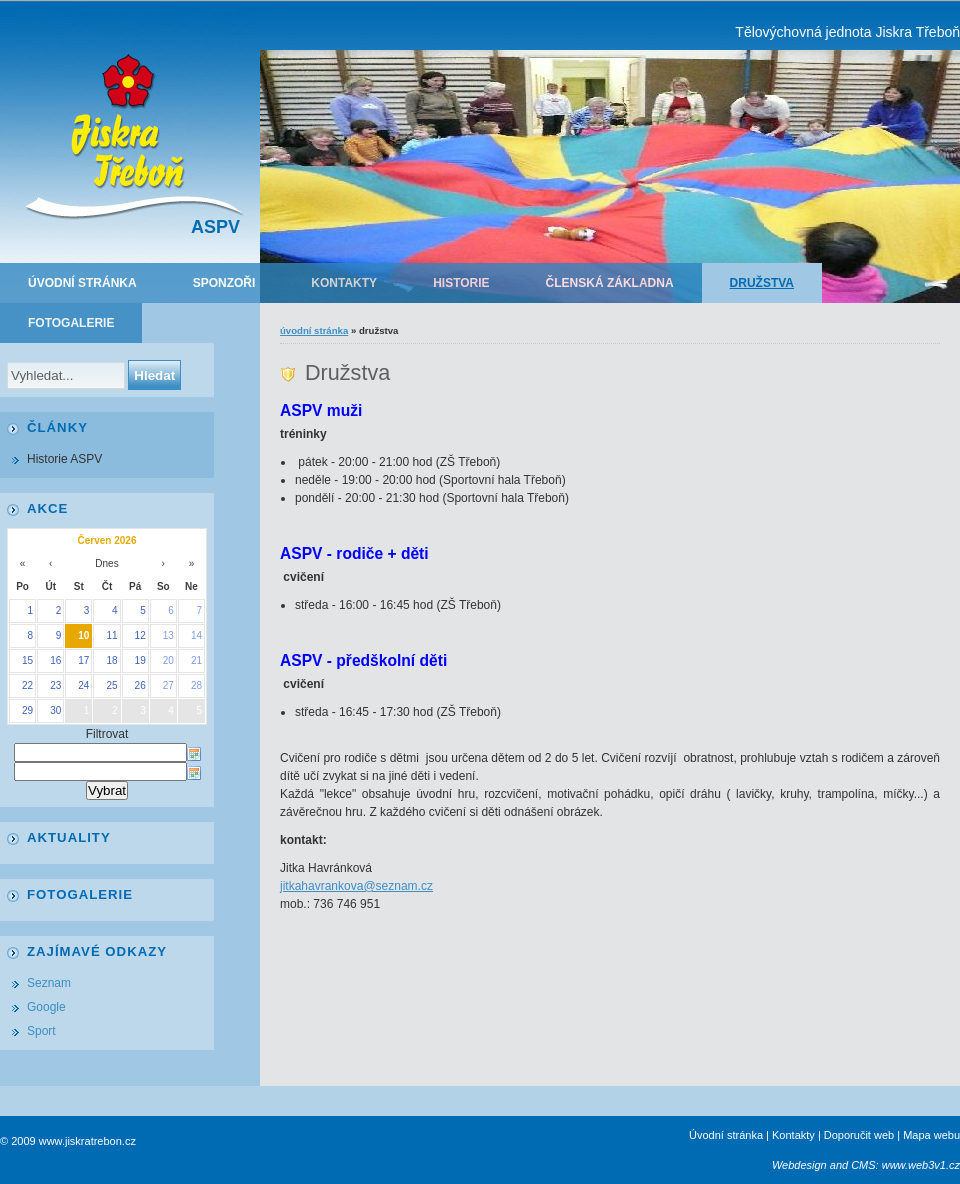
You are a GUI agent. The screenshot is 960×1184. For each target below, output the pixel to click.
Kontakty (344, 283)
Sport (41, 1031)
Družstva (762, 283)
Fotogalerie (71, 323)
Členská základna (610, 283)
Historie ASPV (64, 459)
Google (46, 1007)
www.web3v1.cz (921, 1165)
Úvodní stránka (82, 283)
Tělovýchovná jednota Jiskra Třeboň (847, 32)
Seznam (49, 983)
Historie (461, 283)
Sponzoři (224, 283)
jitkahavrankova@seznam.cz (356, 886)
